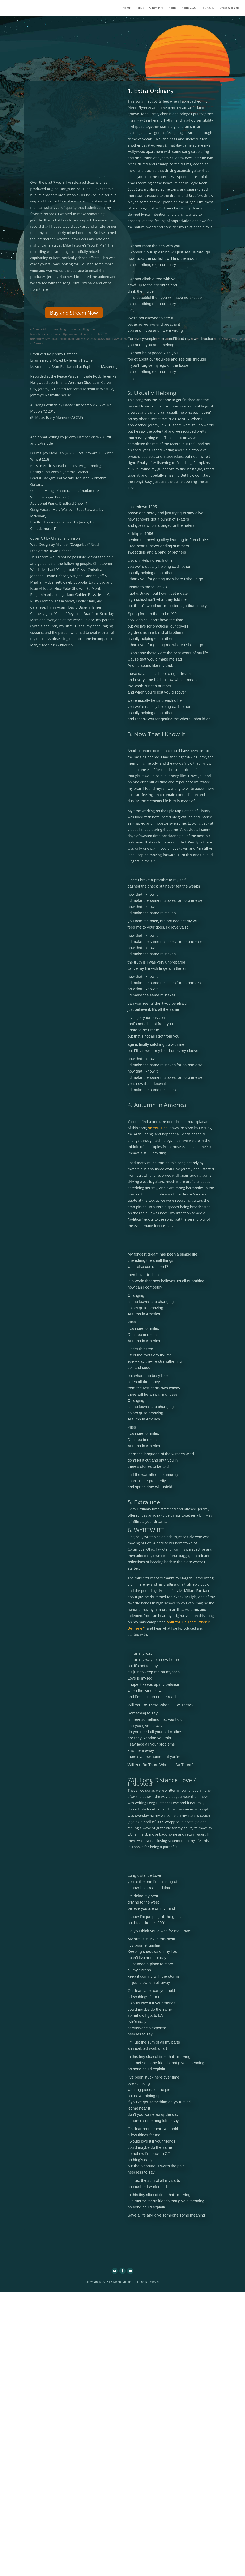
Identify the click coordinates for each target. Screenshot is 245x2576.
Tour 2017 (208, 8)
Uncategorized (229, 8)
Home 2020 (188, 8)
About (140, 8)
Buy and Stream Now (74, 312)
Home (127, 8)
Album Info (156, 8)
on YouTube (157, 1127)
